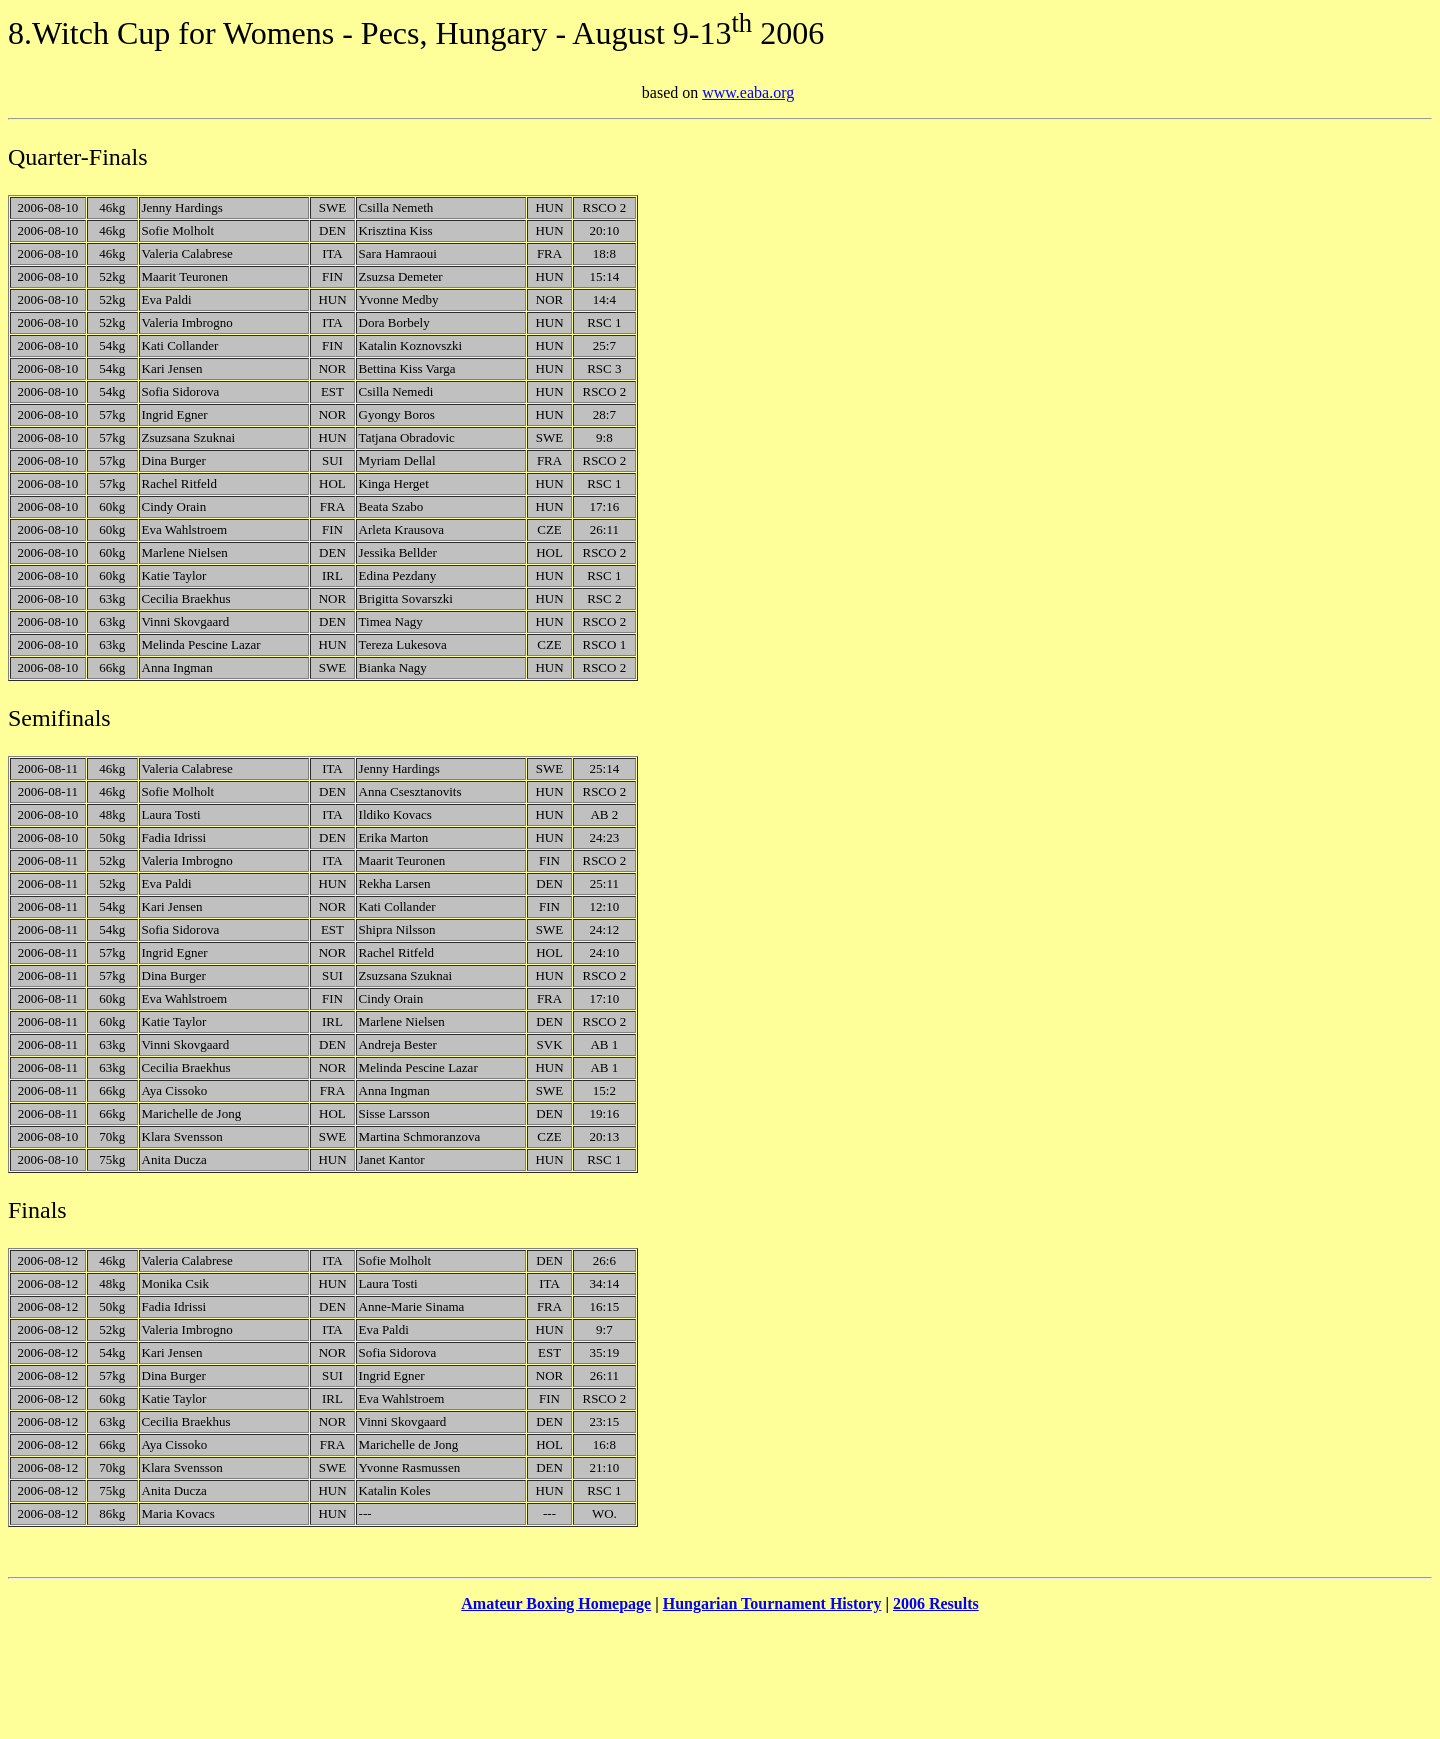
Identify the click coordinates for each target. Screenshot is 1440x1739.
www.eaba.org (748, 92)
